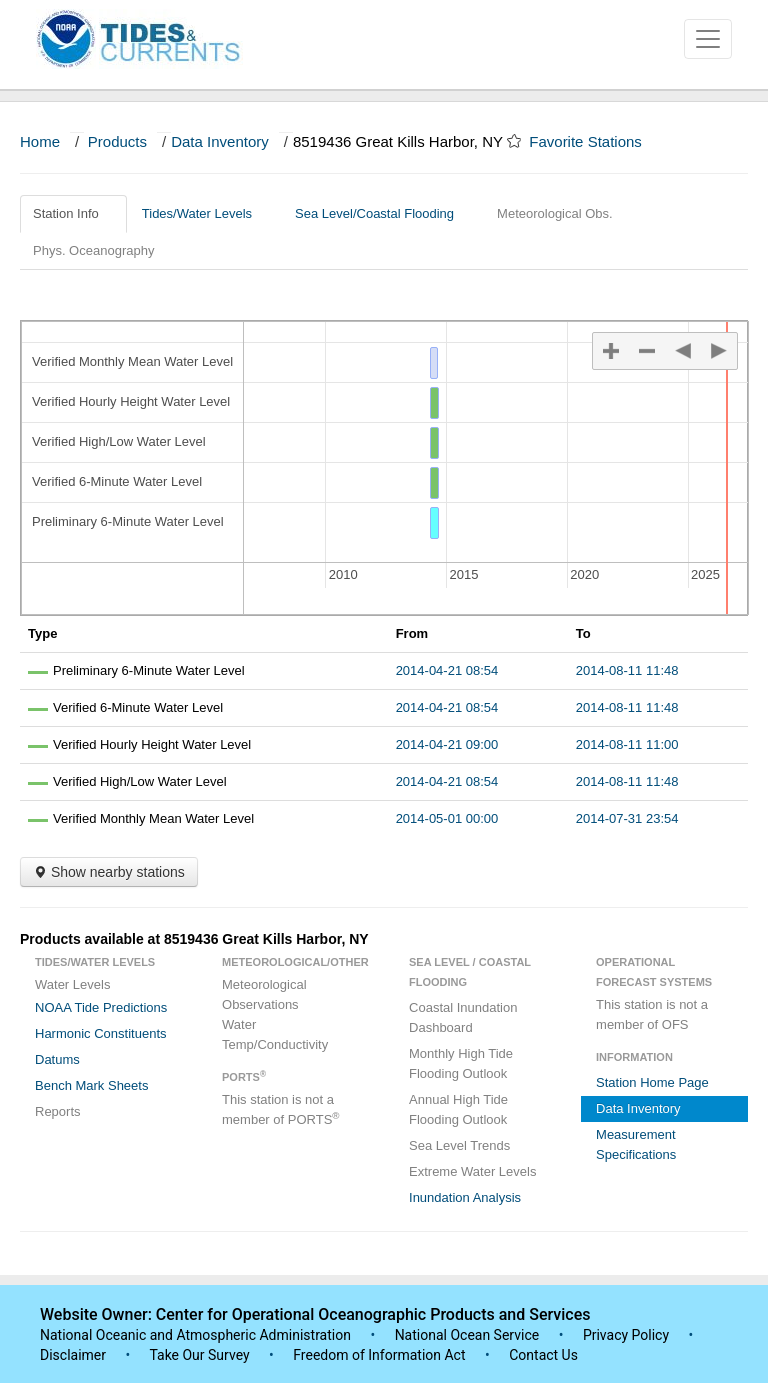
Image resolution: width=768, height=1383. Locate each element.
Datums (57, 1059)
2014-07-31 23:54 (627, 818)
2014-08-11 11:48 (627, 670)
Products (117, 141)
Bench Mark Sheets (91, 1085)
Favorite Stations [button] (595, 141)
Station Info (73, 213)
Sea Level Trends (459, 1145)
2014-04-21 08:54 (447, 670)
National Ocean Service (467, 1335)
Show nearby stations (109, 872)
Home (40, 141)
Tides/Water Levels (204, 213)
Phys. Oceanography (93, 250)
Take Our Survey (201, 1355)
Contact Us (543, 1355)
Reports (58, 1111)
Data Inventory (220, 141)
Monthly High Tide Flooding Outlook (461, 1063)
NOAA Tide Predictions (101, 1007)
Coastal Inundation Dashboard (463, 1017)
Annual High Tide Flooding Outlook (458, 1109)
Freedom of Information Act (379, 1355)
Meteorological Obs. (555, 213)
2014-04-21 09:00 (447, 744)
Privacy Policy (626, 1335)
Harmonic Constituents (101, 1033)
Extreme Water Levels (472, 1171)
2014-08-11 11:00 (627, 744)
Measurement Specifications (636, 1144)
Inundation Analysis (465, 1197)
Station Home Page (652, 1082)
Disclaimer (73, 1355)
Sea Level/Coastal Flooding (382, 213)
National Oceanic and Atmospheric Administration (195, 1335)
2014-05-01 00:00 (447, 818)
